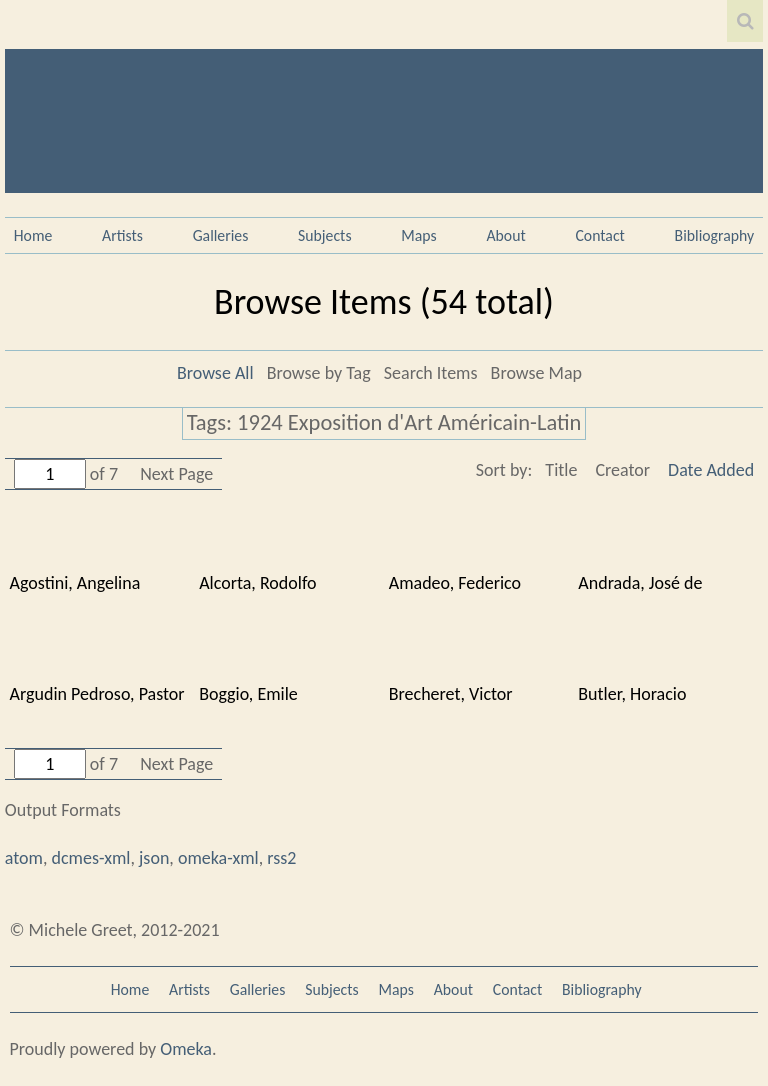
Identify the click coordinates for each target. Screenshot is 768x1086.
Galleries (221, 235)
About (505, 235)
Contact (599, 235)
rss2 (281, 858)
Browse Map (536, 373)
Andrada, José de (640, 583)
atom (24, 858)
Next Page (176, 474)
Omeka (186, 1049)
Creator (622, 470)
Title (561, 470)
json (154, 858)
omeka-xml (218, 858)
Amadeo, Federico (455, 583)
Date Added (711, 470)
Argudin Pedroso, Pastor (97, 694)
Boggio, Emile (248, 694)
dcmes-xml (91, 858)
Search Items (431, 373)
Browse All (215, 373)
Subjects (325, 235)
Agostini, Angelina (75, 583)
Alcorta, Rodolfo (257, 583)
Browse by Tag (319, 373)
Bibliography (715, 235)
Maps (418, 235)
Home (33, 235)
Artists (122, 235)
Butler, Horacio (632, 694)
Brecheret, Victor (451, 694)
